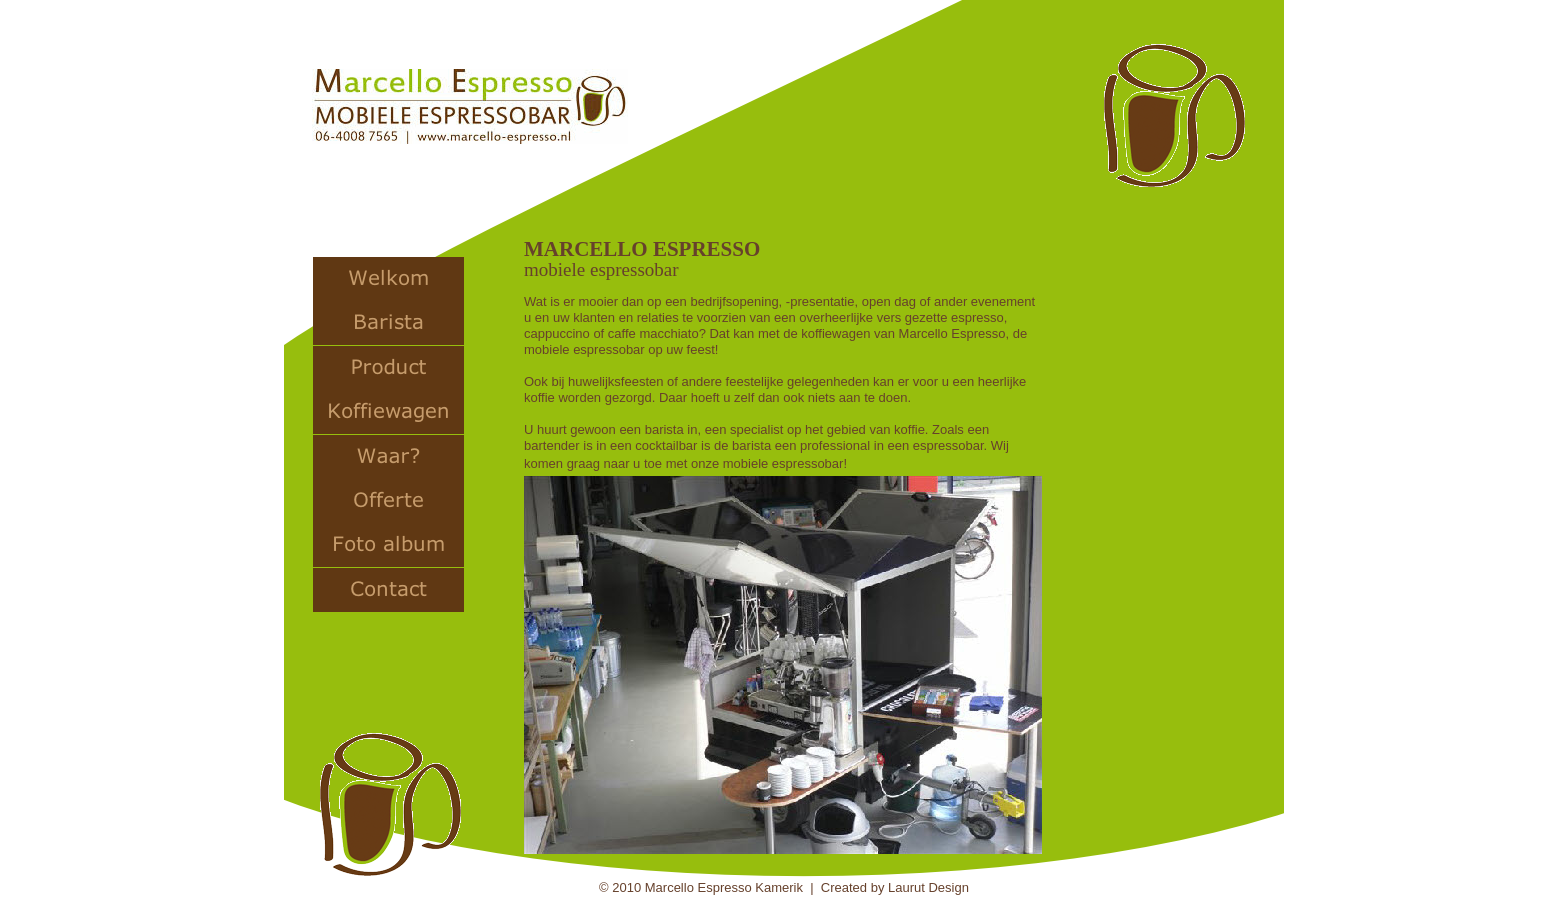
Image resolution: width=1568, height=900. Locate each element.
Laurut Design (928, 887)
